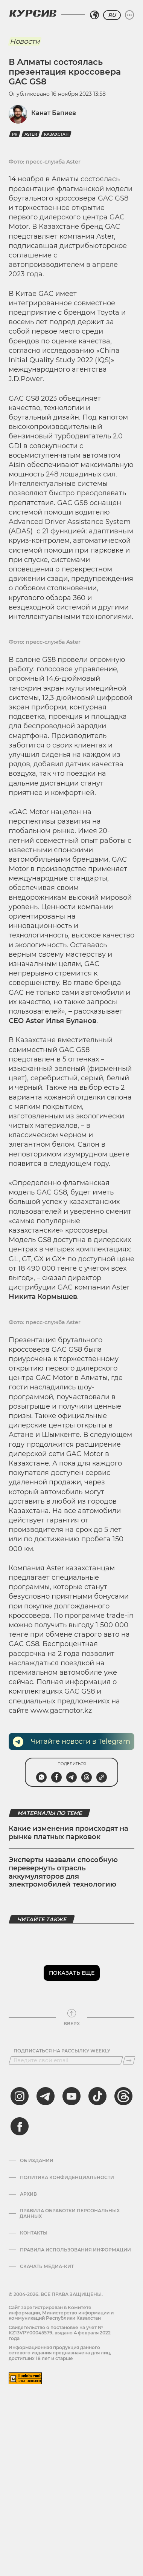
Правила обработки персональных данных (70, 2213)
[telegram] (46, 2096)
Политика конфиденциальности (67, 2177)
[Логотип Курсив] (33, 13)
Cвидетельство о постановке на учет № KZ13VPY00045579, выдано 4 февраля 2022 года (60, 2333)
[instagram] (20, 2096)
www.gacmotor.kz (61, 1710)
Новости (25, 41)
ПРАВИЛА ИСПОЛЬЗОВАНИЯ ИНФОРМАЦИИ (75, 2250)
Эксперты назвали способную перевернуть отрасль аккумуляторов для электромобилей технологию (63, 1872)
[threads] (123, 2096)
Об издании (36, 2160)
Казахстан (56, 134)
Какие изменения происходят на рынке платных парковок (68, 1832)
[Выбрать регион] (94, 15)
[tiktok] (97, 2096)
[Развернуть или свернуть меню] (129, 15)
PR (14, 134)
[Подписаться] (129, 2060)
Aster (30, 134)
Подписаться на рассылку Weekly (62, 2051)
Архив (28, 2194)
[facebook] (20, 2126)
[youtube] (71, 2096)
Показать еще (71, 1973)
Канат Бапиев (53, 112)
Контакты (33, 2233)
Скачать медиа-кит (47, 2266)
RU (112, 15)
